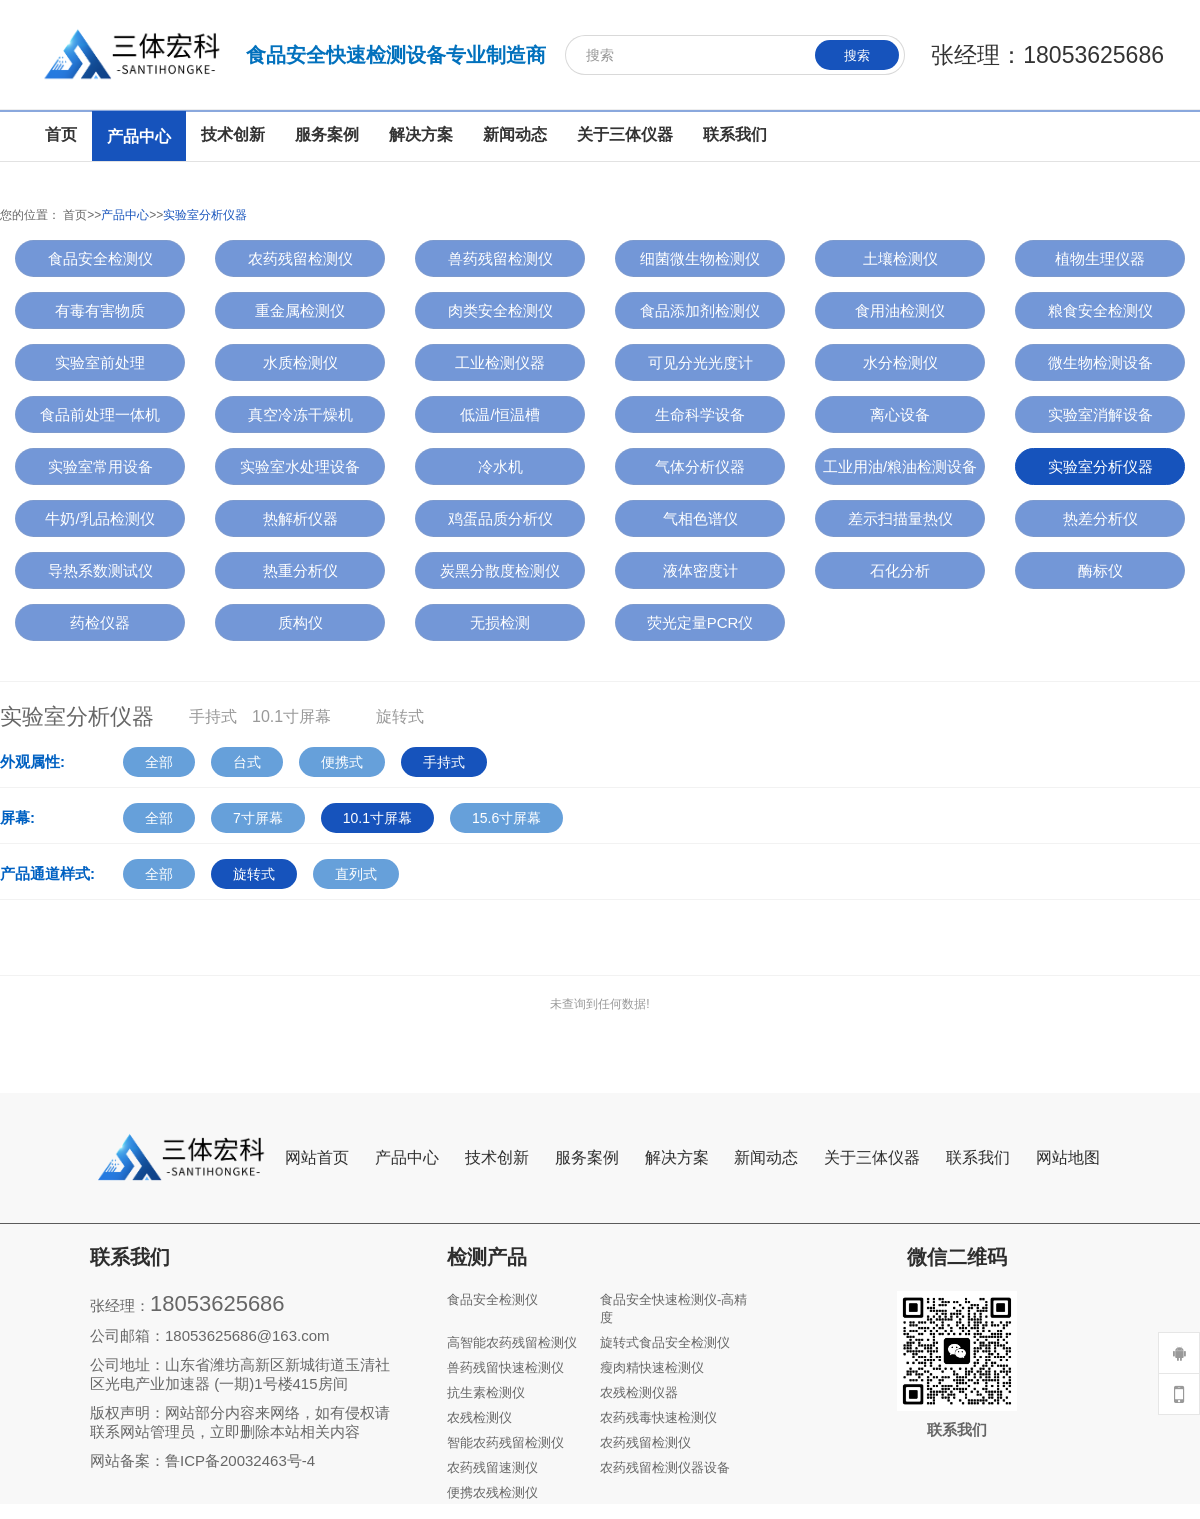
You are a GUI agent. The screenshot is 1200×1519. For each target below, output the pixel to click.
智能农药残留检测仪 (505, 1442)
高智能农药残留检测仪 (512, 1342)
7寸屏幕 (258, 818)
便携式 (342, 762)
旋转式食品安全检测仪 (665, 1342)
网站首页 (317, 1157)
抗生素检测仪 (486, 1392)
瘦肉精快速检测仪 (652, 1367)
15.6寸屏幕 (506, 818)
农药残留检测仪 (645, 1442)
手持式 (444, 762)
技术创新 (497, 1157)
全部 (159, 762)
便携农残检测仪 (492, 1492)
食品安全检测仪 (492, 1299)
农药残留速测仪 (492, 1467)
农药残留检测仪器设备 (665, 1467)
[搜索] (735, 55)
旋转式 (254, 874)
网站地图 (1068, 1157)
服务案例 (587, 1157)
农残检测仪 (479, 1417)
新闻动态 (766, 1157)
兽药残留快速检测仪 (505, 1367)
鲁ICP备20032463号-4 (240, 1460)
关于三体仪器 (872, 1157)
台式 (247, 762)
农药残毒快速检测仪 (658, 1417)
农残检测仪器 (639, 1392)
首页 (75, 215)
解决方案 (677, 1157)
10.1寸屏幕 (377, 818)
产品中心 (125, 215)
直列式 (356, 874)
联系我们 (978, 1157)
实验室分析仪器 (205, 215)
